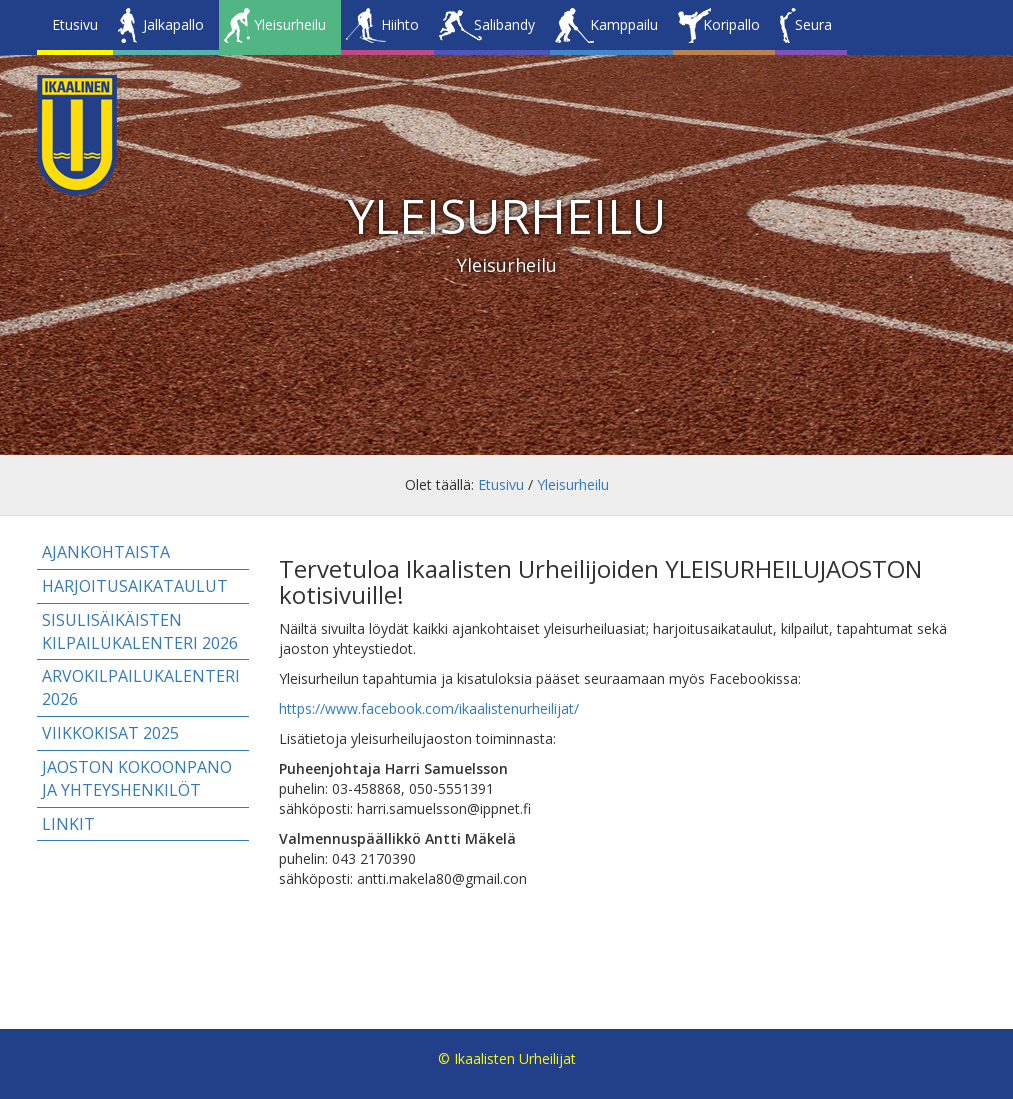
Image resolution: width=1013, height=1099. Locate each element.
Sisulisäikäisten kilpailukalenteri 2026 (140, 631)
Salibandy (504, 24)
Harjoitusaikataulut (135, 586)
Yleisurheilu (290, 24)
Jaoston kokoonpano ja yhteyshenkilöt (137, 778)
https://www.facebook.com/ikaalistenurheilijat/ (429, 708)
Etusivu (75, 24)
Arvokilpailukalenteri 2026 (141, 687)
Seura (813, 24)
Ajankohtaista (106, 552)
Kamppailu (624, 24)
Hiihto (400, 24)
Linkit (68, 824)
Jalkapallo (173, 24)
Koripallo (731, 24)
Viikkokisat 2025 (110, 733)
